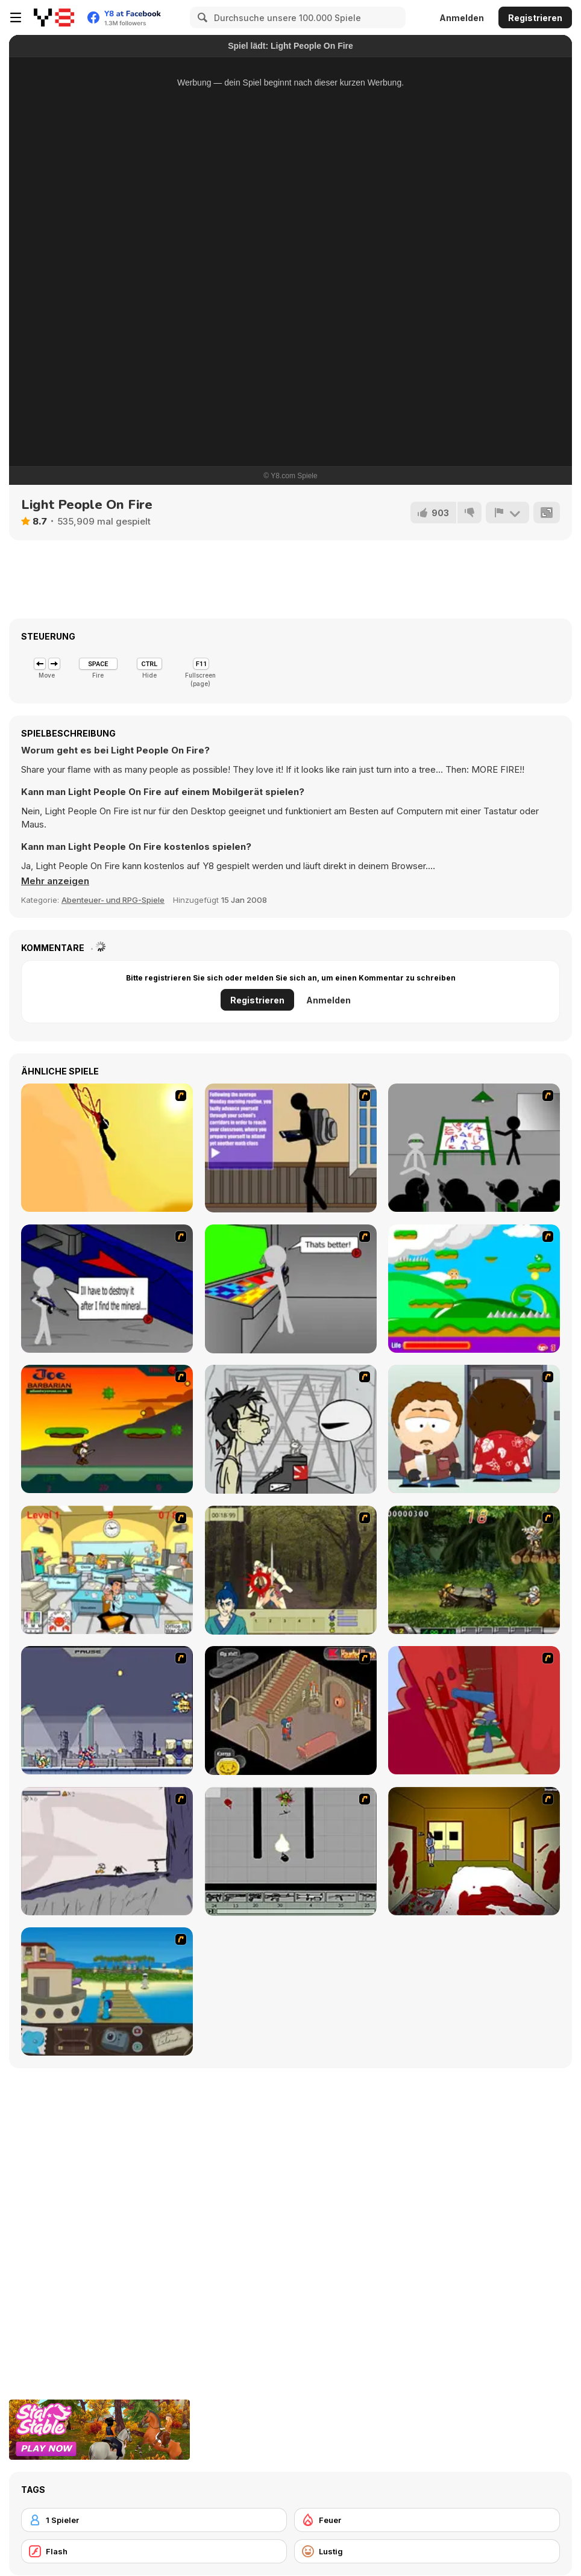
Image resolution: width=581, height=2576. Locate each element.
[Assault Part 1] (474, 1148)
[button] (55, 881)
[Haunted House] (291, 1710)
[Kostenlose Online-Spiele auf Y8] (54, 17)
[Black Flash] (291, 1851)
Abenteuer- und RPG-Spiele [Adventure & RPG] (113, 900)
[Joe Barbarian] (107, 1429)
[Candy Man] (474, 1288)
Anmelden (461, 18)
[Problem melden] (507, 512)
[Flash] (154, 2551)
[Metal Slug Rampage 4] (474, 1570)
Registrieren (535, 18)
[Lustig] (427, 2551)
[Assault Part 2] (107, 1288)
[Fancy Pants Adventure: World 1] (107, 1851)
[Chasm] (474, 1710)
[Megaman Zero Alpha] (107, 1710)
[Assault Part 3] (291, 1288)
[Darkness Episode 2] (474, 1851)
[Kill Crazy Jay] (107, 1148)
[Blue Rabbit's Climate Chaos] (107, 1991)
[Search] (201, 17)
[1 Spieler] (154, 2520)
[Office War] (107, 1570)
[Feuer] (427, 2520)
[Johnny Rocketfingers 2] (291, 1429)
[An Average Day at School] (291, 1148)
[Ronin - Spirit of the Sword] (291, 1570)
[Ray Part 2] (474, 1429)
